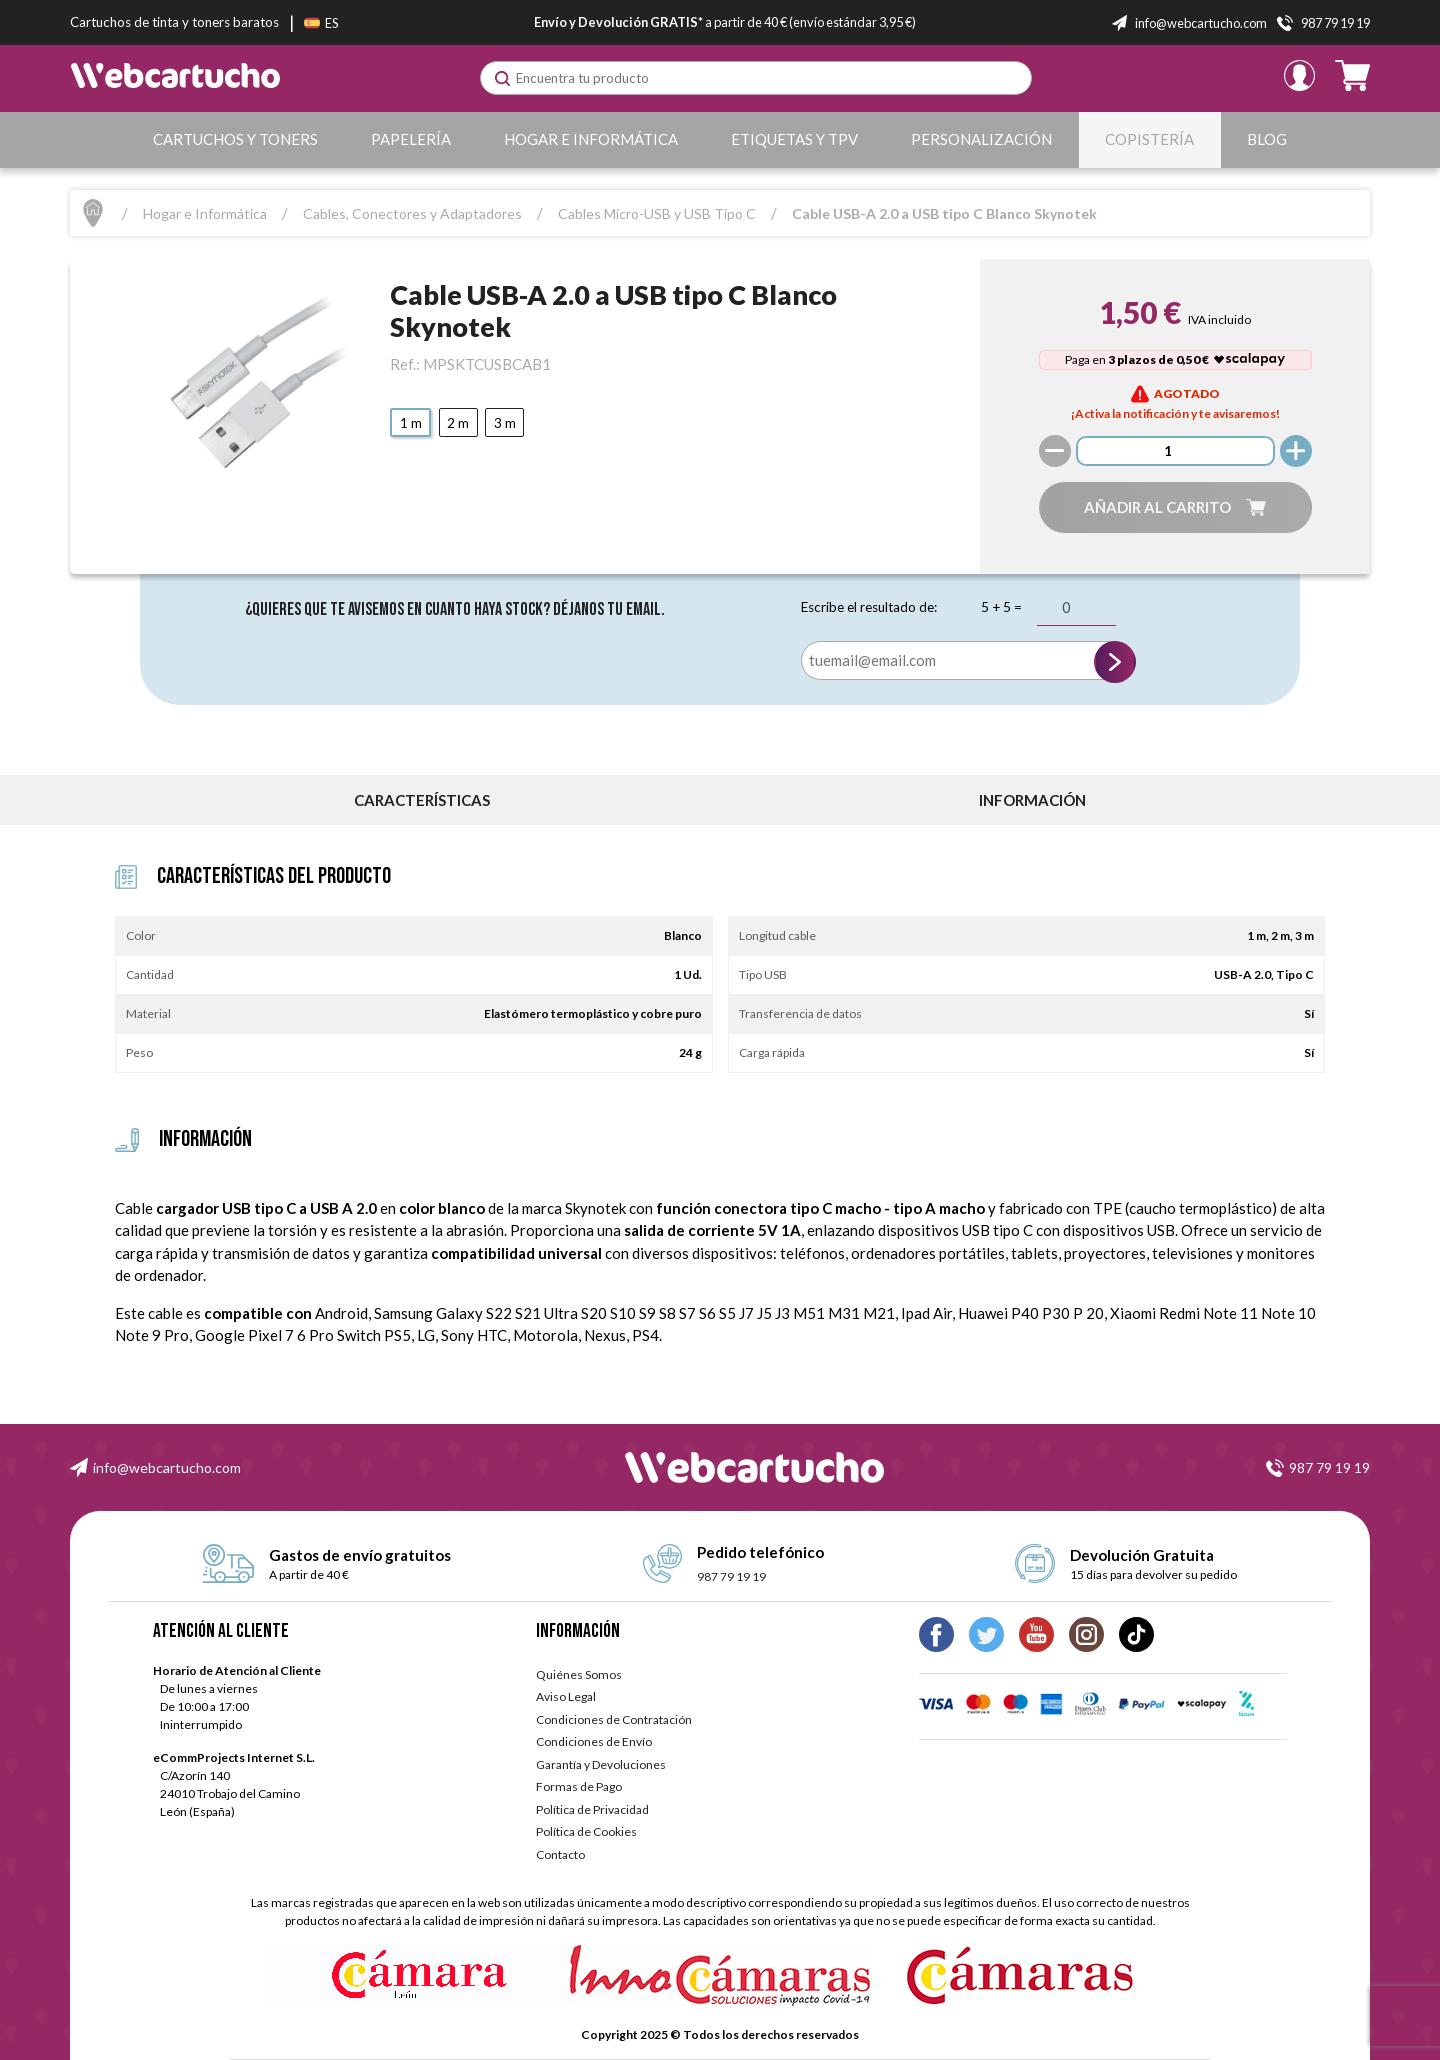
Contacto (560, 1854)
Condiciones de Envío (594, 1741)
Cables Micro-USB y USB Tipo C (657, 213)
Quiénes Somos (579, 1674)
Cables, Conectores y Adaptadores (412, 213)
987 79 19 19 (1329, 1467)
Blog (1267, 139)
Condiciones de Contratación (614, 1719)
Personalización (981, 139)
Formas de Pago (579, 1786)
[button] (1175, 507)
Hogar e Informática (591, 139)
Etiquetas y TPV (794, 139)
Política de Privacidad (592, 1809)
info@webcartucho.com (167, 1467)
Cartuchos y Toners (235, 139)
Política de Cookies (586, 1831)
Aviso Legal (566, 1696)
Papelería (411, 139)
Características (422, 800)
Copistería (1149, 139)
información (1032, 800)
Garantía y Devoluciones (601, 1764)
